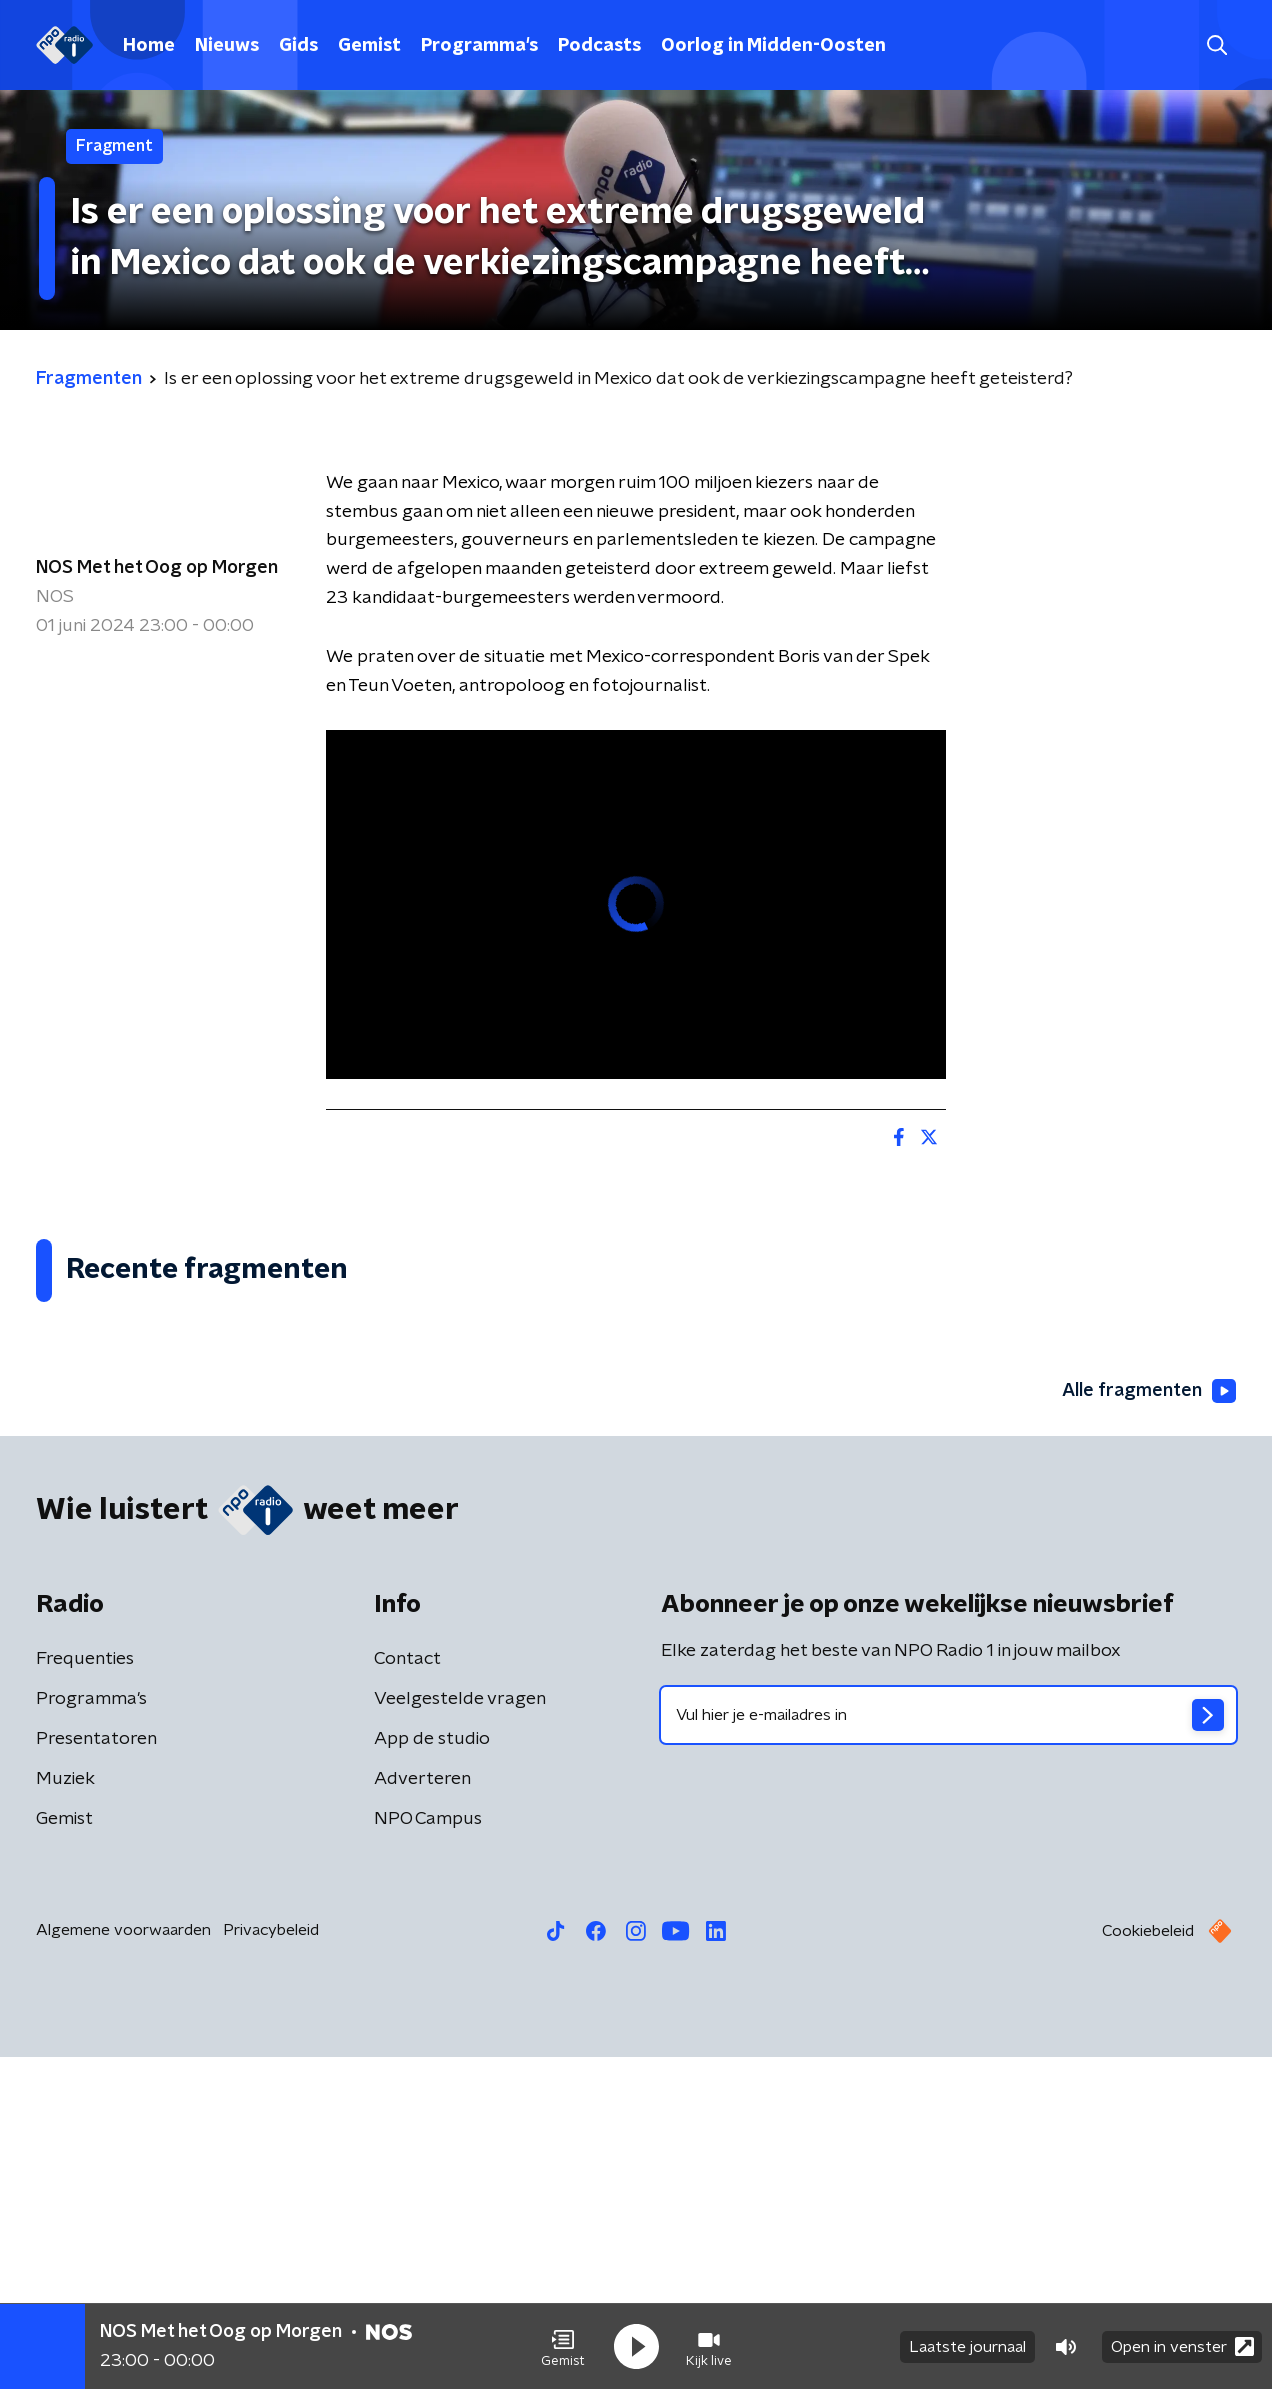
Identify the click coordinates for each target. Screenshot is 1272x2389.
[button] (563, 2347)
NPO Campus (428, 2151)
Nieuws (227, 46)
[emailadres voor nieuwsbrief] (948, 2047)
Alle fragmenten (1149, 1723)
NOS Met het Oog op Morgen (157, 568)
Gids (298, 46)
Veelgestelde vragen (460, 2031)
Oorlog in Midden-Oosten (773, 46)
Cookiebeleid (1148, 2263)
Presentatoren (96, 2071)
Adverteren (422, 2111)
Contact (407, 1991)
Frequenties (85, 1991)
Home (149, 46)
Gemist (369, 46)
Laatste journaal (967, 2347)
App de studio (432, 2071)
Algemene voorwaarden (123, 2262)
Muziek (65, 2111)
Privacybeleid (271, 2262)
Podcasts (599, 46)
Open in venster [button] (1182, 2346)
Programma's (479, 46)
